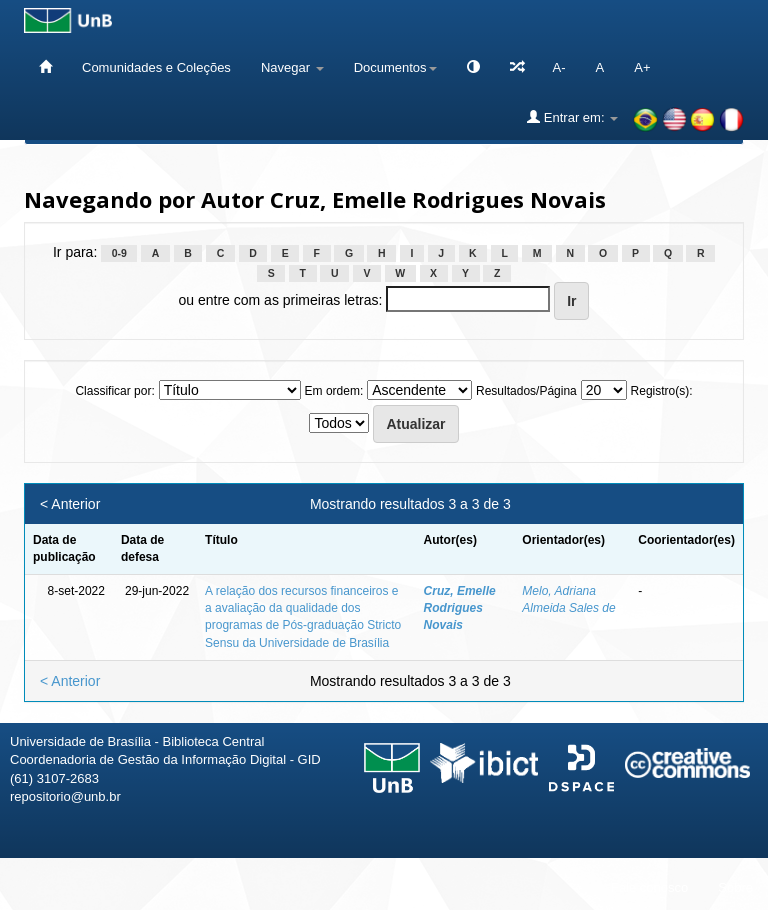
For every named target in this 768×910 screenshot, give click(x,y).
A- (559, 67)
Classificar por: (114, 391)
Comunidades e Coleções (156, 67)
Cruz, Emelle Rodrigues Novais (460, 608)
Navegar (292, 67)
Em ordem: (334, 391)
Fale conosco (649, 887)
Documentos (395, 67)
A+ (642, 67)
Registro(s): (662, 391)
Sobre (735, 887)
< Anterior (70, 504)
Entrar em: (572, 117)
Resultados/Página (526, 391)
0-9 (119, 253)
